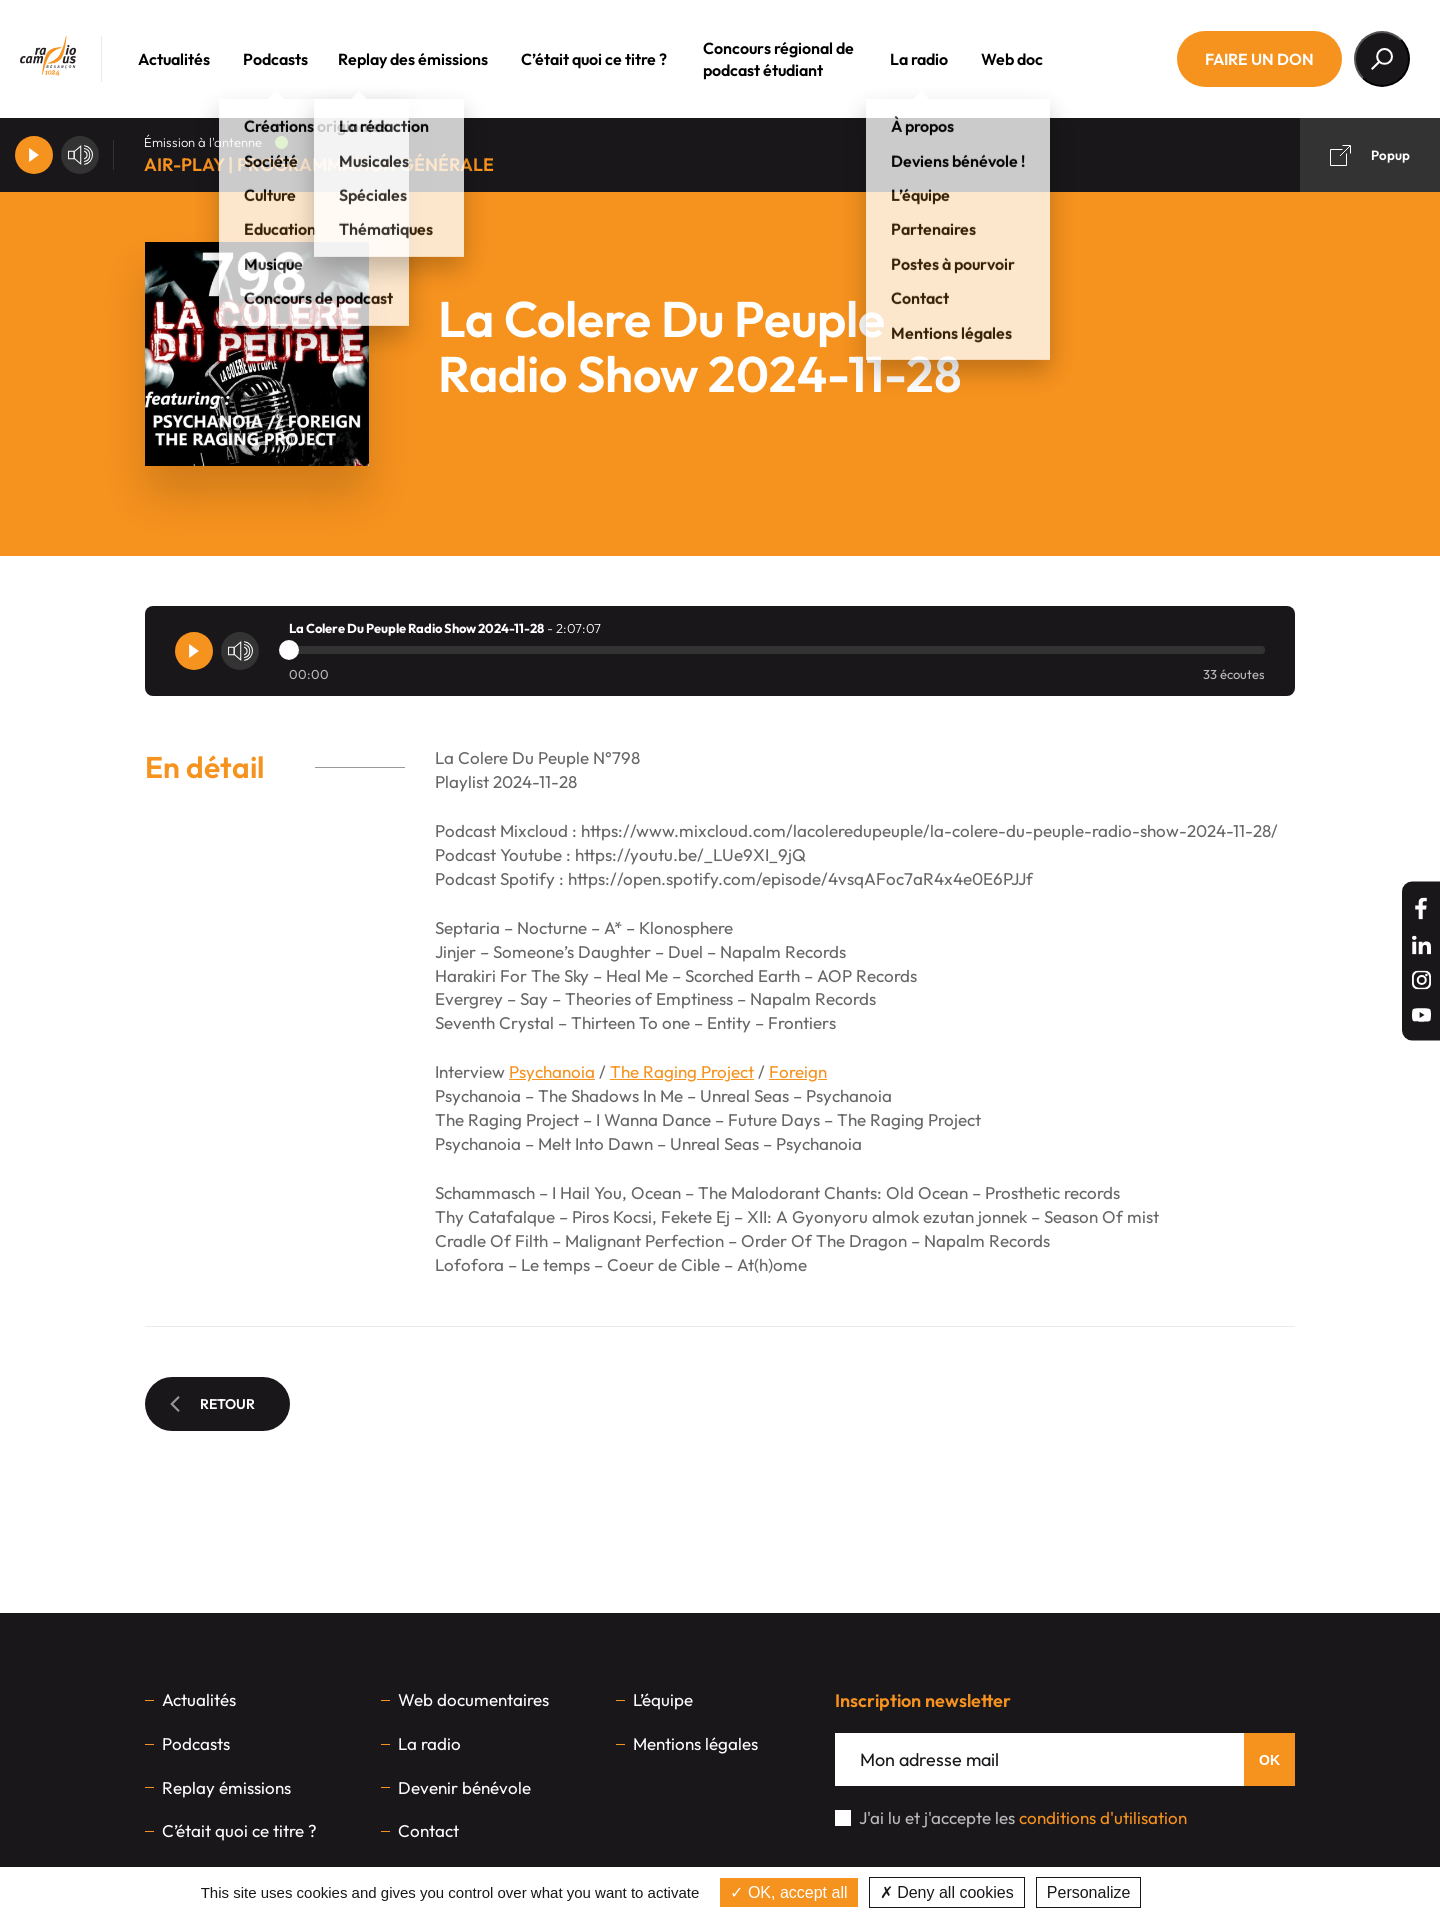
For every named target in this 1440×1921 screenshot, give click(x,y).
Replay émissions (226, 1787)
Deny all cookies (947, 1892)
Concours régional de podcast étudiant (806, 59)
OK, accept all (788, 1892)
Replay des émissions (441, 59)
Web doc (1040, 59)
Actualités (202, 59)
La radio (947, 59)
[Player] (34, 155)
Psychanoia (552, 1071)
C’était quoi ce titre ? (622, 59)
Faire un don (1259, 59)
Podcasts (303, 59)
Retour (212, 1404)
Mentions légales (695, 1743)
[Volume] (80, 155)
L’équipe (663, 1699)
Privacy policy (1198, 1892)
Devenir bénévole (464, 1787)
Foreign (798, 1071)
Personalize (1089, 1892)
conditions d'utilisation (1103, 1817)
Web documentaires (473, 1699)
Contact (428, 1830)
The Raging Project (682, 1071)
